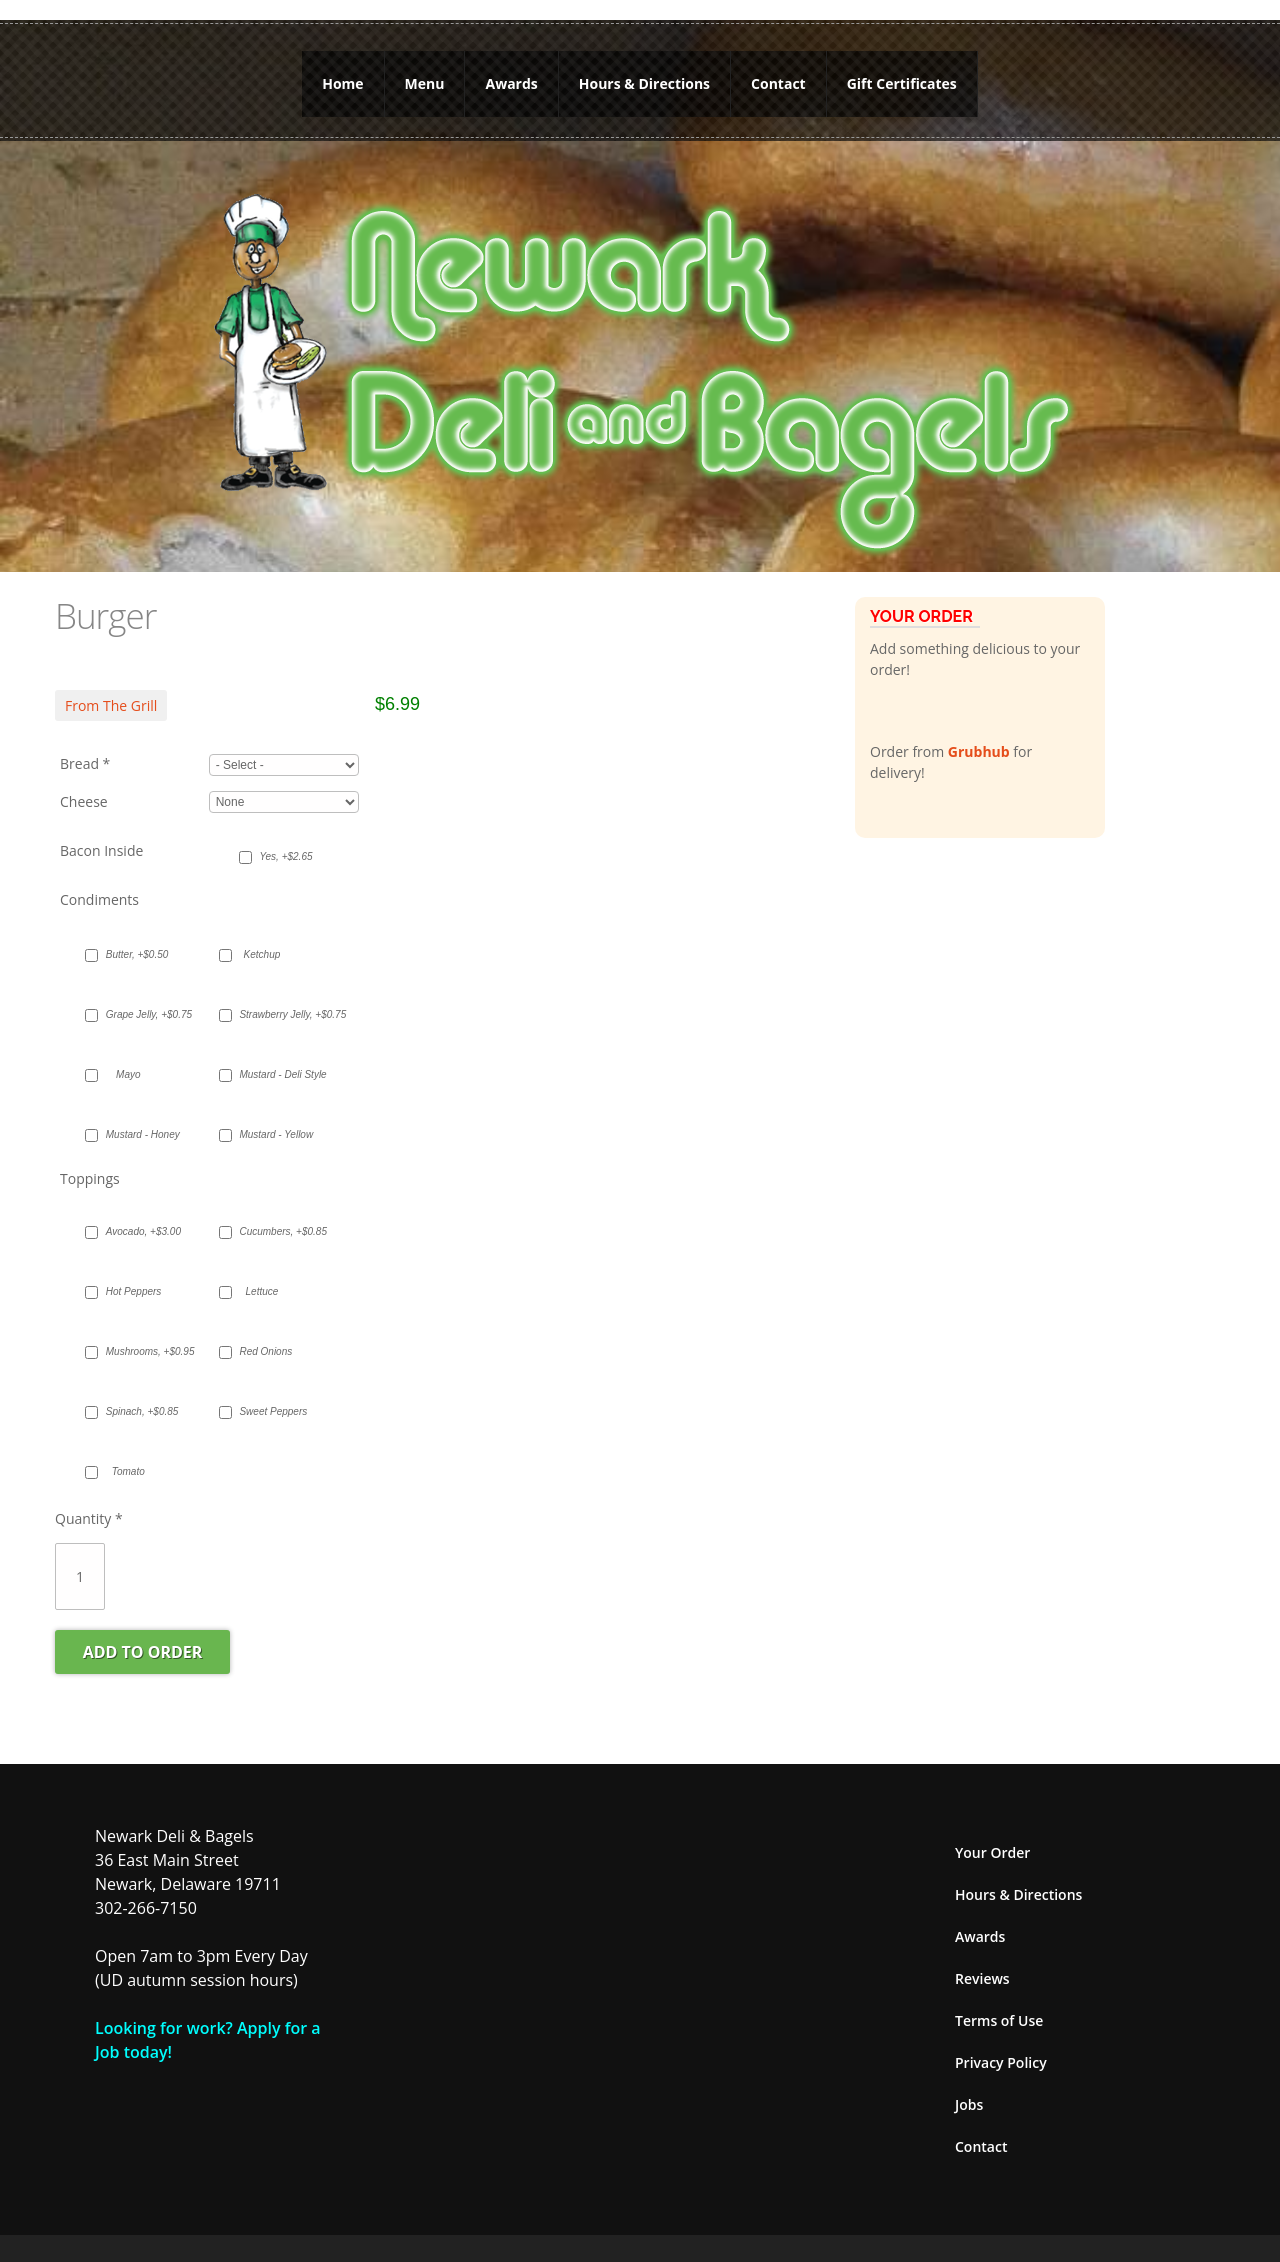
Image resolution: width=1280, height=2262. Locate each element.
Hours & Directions (644, 76)
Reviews (982, 1964)
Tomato (128, 1457)
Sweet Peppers (271, 1397)
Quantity (89, 1504)
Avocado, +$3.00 (138, 1217)
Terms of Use (999, 2006)
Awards (511, 76)
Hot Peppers (134, 1277)
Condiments (99, 885)
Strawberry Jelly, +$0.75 (271, 1000)
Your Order (992, 1838)
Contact (778, 76)
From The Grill (111, 691)
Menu (425, 76)
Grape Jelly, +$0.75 (138, 1000)
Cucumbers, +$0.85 (271, 1217)
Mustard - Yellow (271, 1120)
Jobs (969, 2090)
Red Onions (265, 1337)
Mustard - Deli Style (271, 1060)
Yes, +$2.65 (285, 843)
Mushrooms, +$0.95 (138, 1337)
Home (342, 76)
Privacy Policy (1001, 2048)
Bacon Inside (101, 836)
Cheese (84, 788)
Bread (85, 750)
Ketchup (262, 940)
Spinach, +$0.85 (138, 1397)
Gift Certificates (902, 76)
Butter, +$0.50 (137, 940)
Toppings (90, 1164)
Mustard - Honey (138, 1120)
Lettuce (262, 1277)
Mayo (128, 1060)
